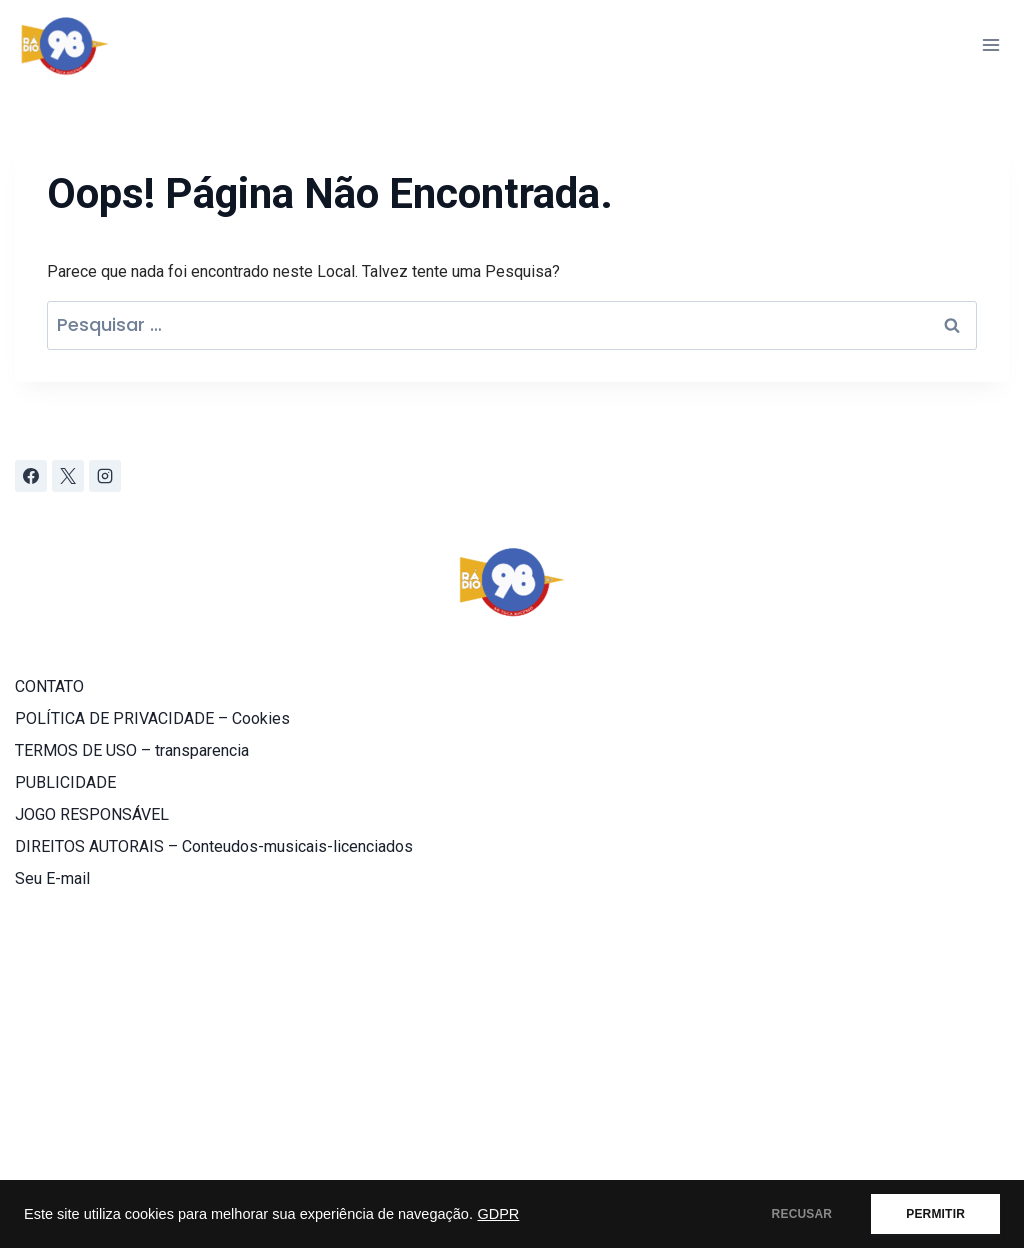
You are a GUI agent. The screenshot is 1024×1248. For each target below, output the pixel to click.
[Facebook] (31, 476)
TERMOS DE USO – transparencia (132, 750)
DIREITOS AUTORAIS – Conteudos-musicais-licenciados (214, 846)
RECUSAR (802, 1214)
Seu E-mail (52, 878)
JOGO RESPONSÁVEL (92, 814)
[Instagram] (105, 476)
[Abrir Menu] (990, 44)
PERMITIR (935, 1214)
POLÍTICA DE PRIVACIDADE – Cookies (152, 718)
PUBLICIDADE (65, 782)
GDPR (498, 1214)
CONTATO (49, 686)
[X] (68, 476)
